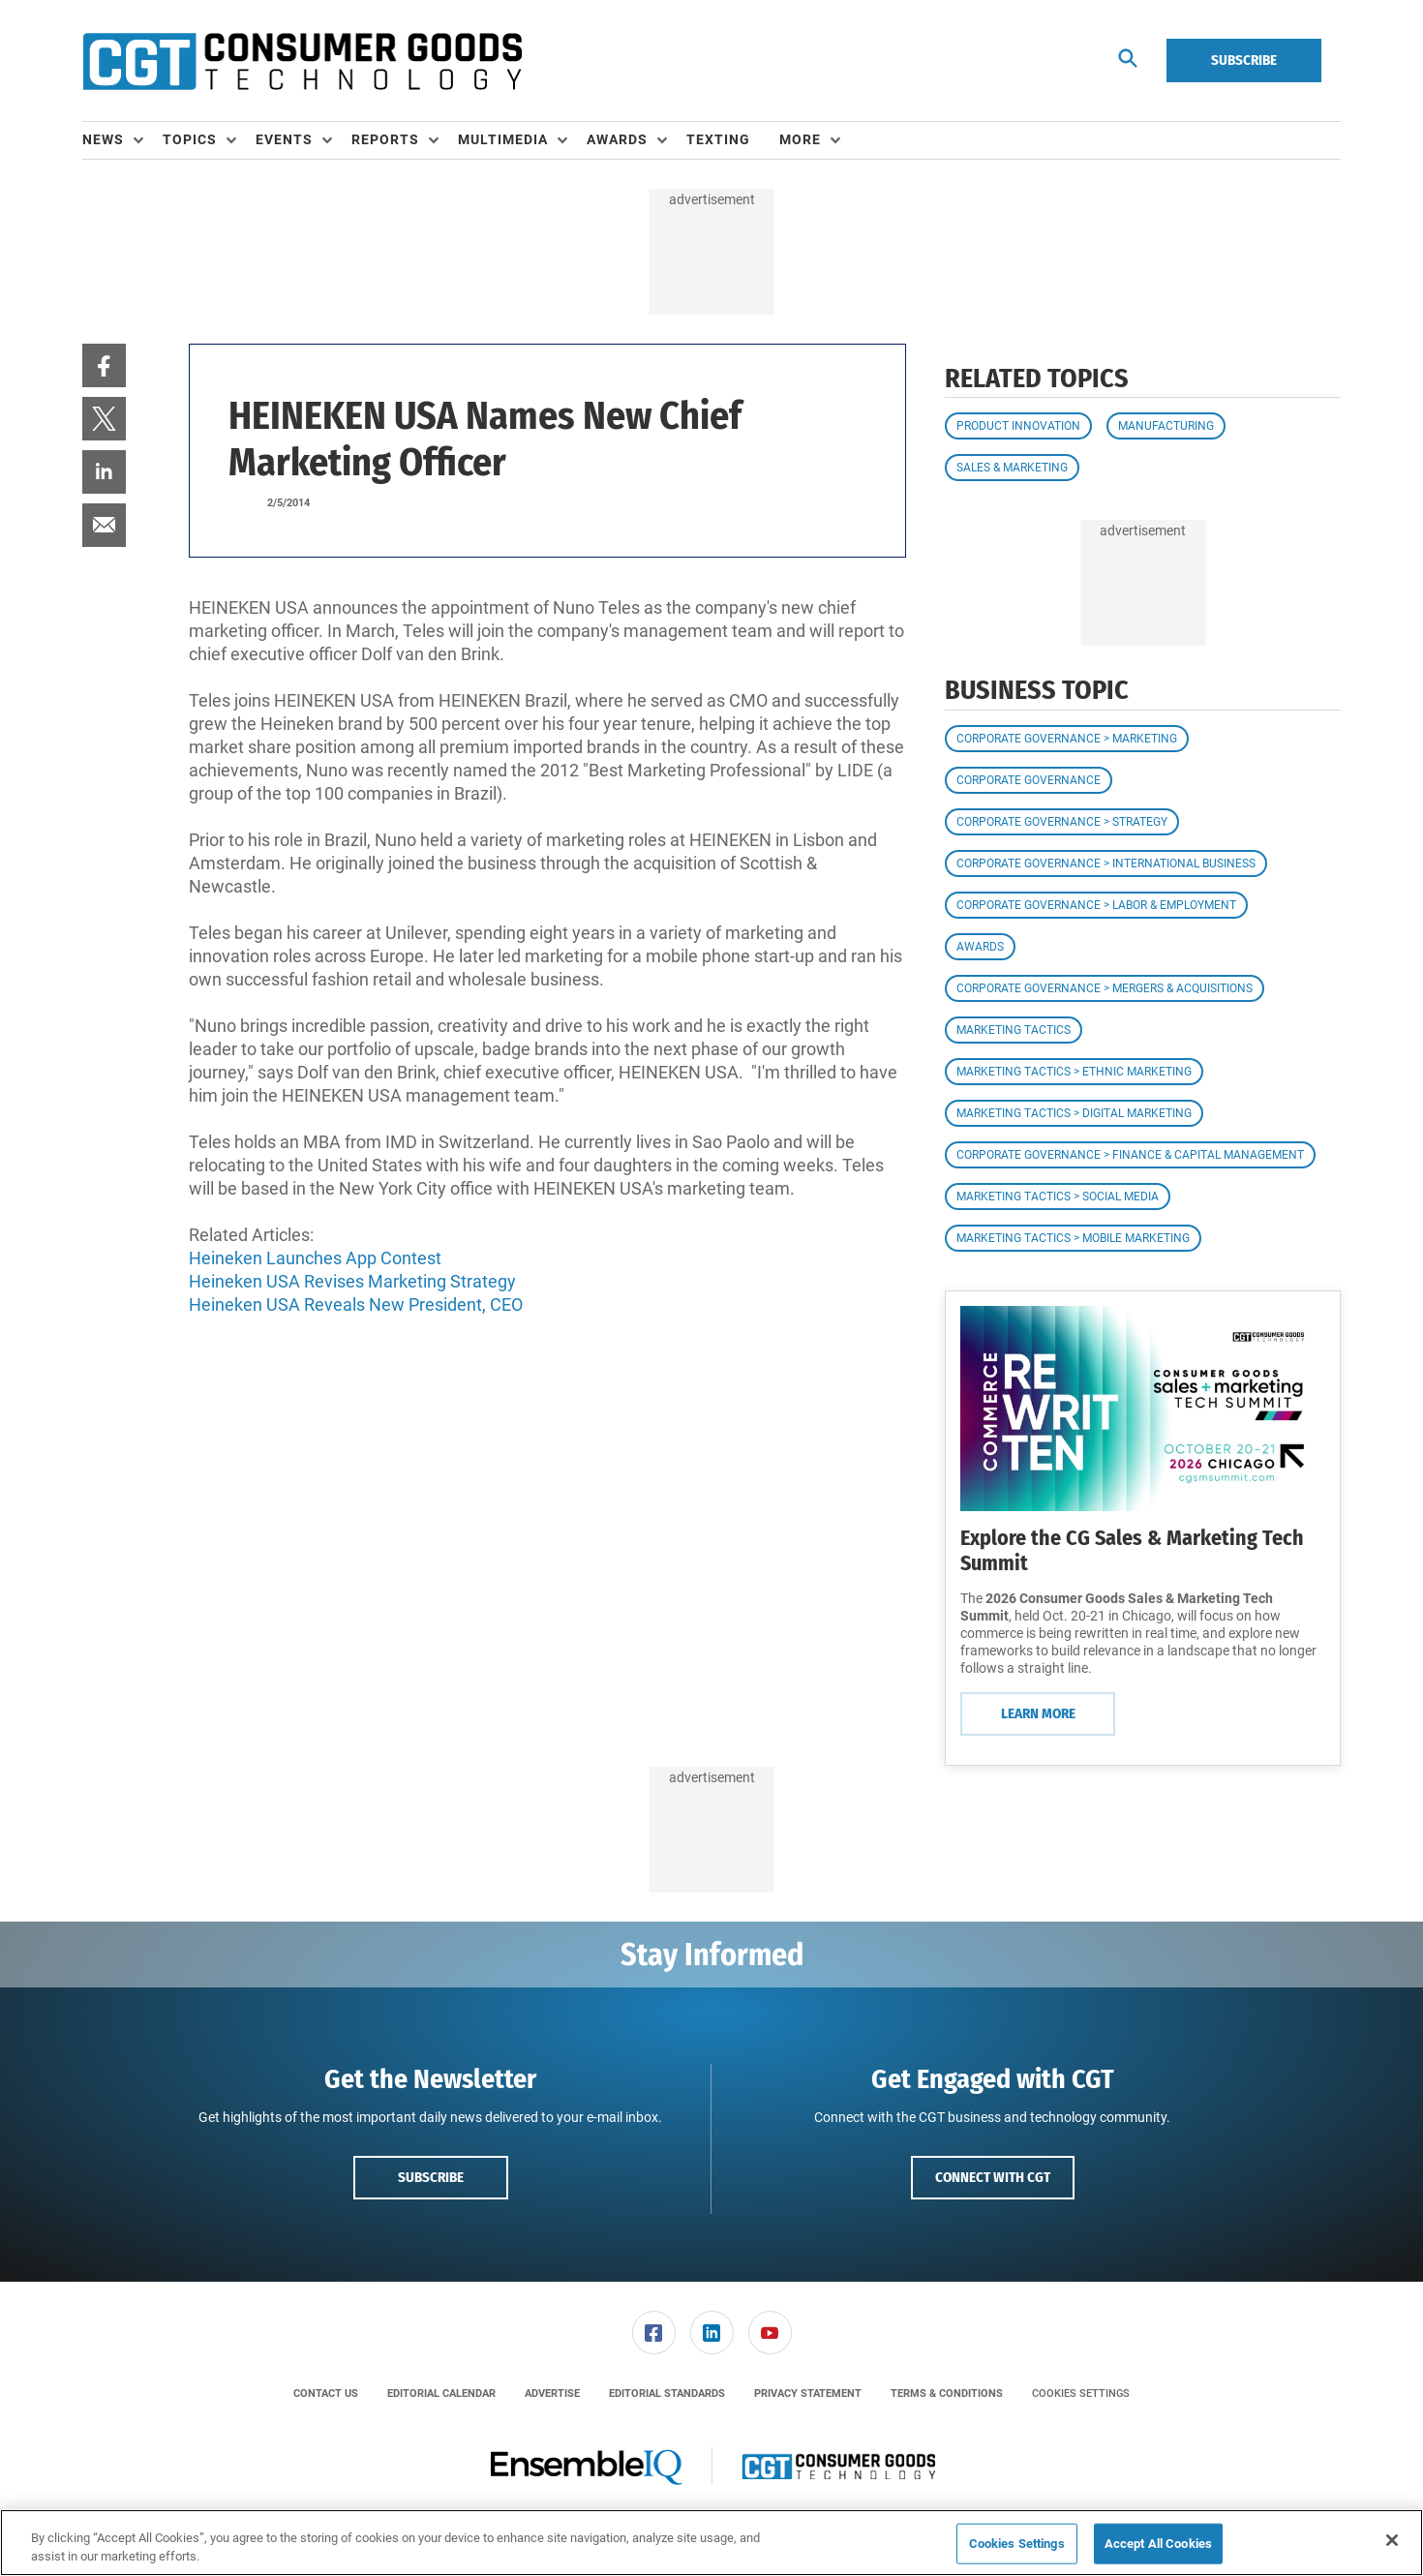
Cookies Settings (1081, 2393)
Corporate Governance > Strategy (1061, 822)
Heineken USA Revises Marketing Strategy (352, 1281)
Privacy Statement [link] (808, 2393)
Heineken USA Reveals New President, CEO (356, 1304)
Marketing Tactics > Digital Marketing (1074, 1113)
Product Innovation (1018, 426)
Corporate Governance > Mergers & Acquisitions (1104, 988)
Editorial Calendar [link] (441, 2393)
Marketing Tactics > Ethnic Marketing (1074, 1071)
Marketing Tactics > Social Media (1057, 1196)
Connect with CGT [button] (992, 2177)
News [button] (103, 139)
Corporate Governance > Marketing (1066, 738)
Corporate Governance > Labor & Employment (1096, 905)
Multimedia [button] (503, 139)
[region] (711, 2542)
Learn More (1038, 1713)
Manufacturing (1166, 426)
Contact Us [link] (325, 2393)
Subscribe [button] (431, 2177)
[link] (104, 365)
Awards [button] (617, 139)
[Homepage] (302, 61)
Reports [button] (385, 139)
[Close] (1392, 2540)
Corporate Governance (1028, 780)
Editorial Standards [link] (667, 2393)
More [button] (800, 139)
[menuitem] (122, 140)
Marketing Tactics (1013, 1030)
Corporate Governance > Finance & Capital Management (1130, 1155)
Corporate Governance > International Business (1106, 863)
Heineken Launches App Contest (315, 1258)
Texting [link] (718, 139)
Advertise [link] (552, 2393)
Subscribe (1244, 60)
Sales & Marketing (1012, 467)
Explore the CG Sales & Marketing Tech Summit (1132, 1550)
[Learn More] (1142, 1408)
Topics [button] (190, 139)
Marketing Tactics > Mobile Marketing (1073, 1238)
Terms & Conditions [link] (947, 2393)
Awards (980, 947)
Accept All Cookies (1158, 2543)
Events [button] (284, 139)
